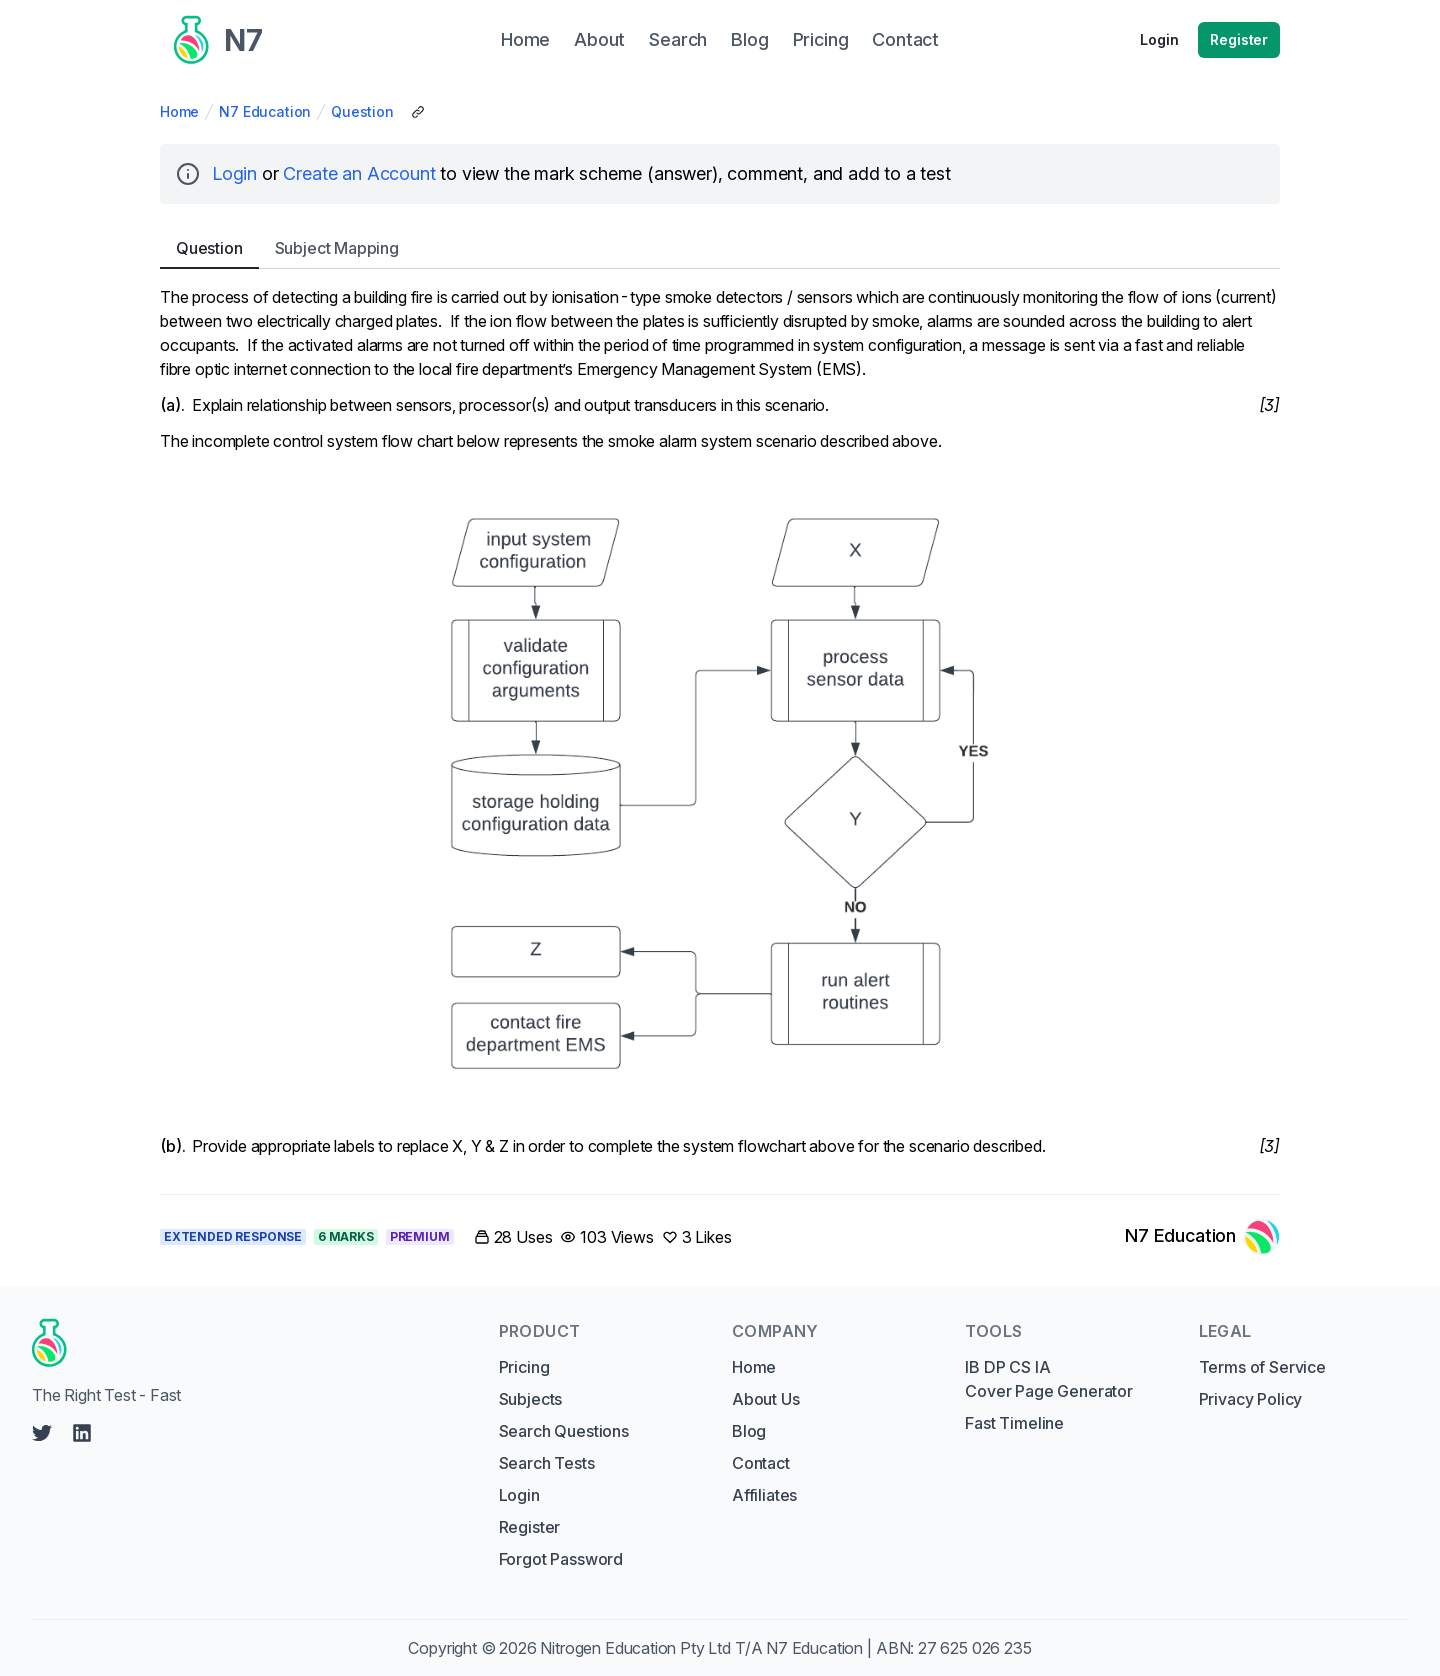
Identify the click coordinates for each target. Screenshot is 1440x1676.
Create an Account (359, 173)
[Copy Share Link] (418, 112)
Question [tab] (209, 248)
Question (362, 111)
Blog (749, 1431)
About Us (766, 1399)
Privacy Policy (1251, 1399)
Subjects (531, 1399)
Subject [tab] (337, 248)
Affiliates (764, 1495)
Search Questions (564, 1431)
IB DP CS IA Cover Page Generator (1048, 1379)
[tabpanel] (720, 727)
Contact (761, 1463)
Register (1239, 39)
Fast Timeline (1014, 1423)
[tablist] (720, 248)
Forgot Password (561, 1559)
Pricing (524, 1367)
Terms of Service (1262, 1367)
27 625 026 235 (975, 1648)
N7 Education (265, 111)
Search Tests (547, 1463)
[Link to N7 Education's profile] (1202, 1237)
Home (179, 111)
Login (1159, 39)
